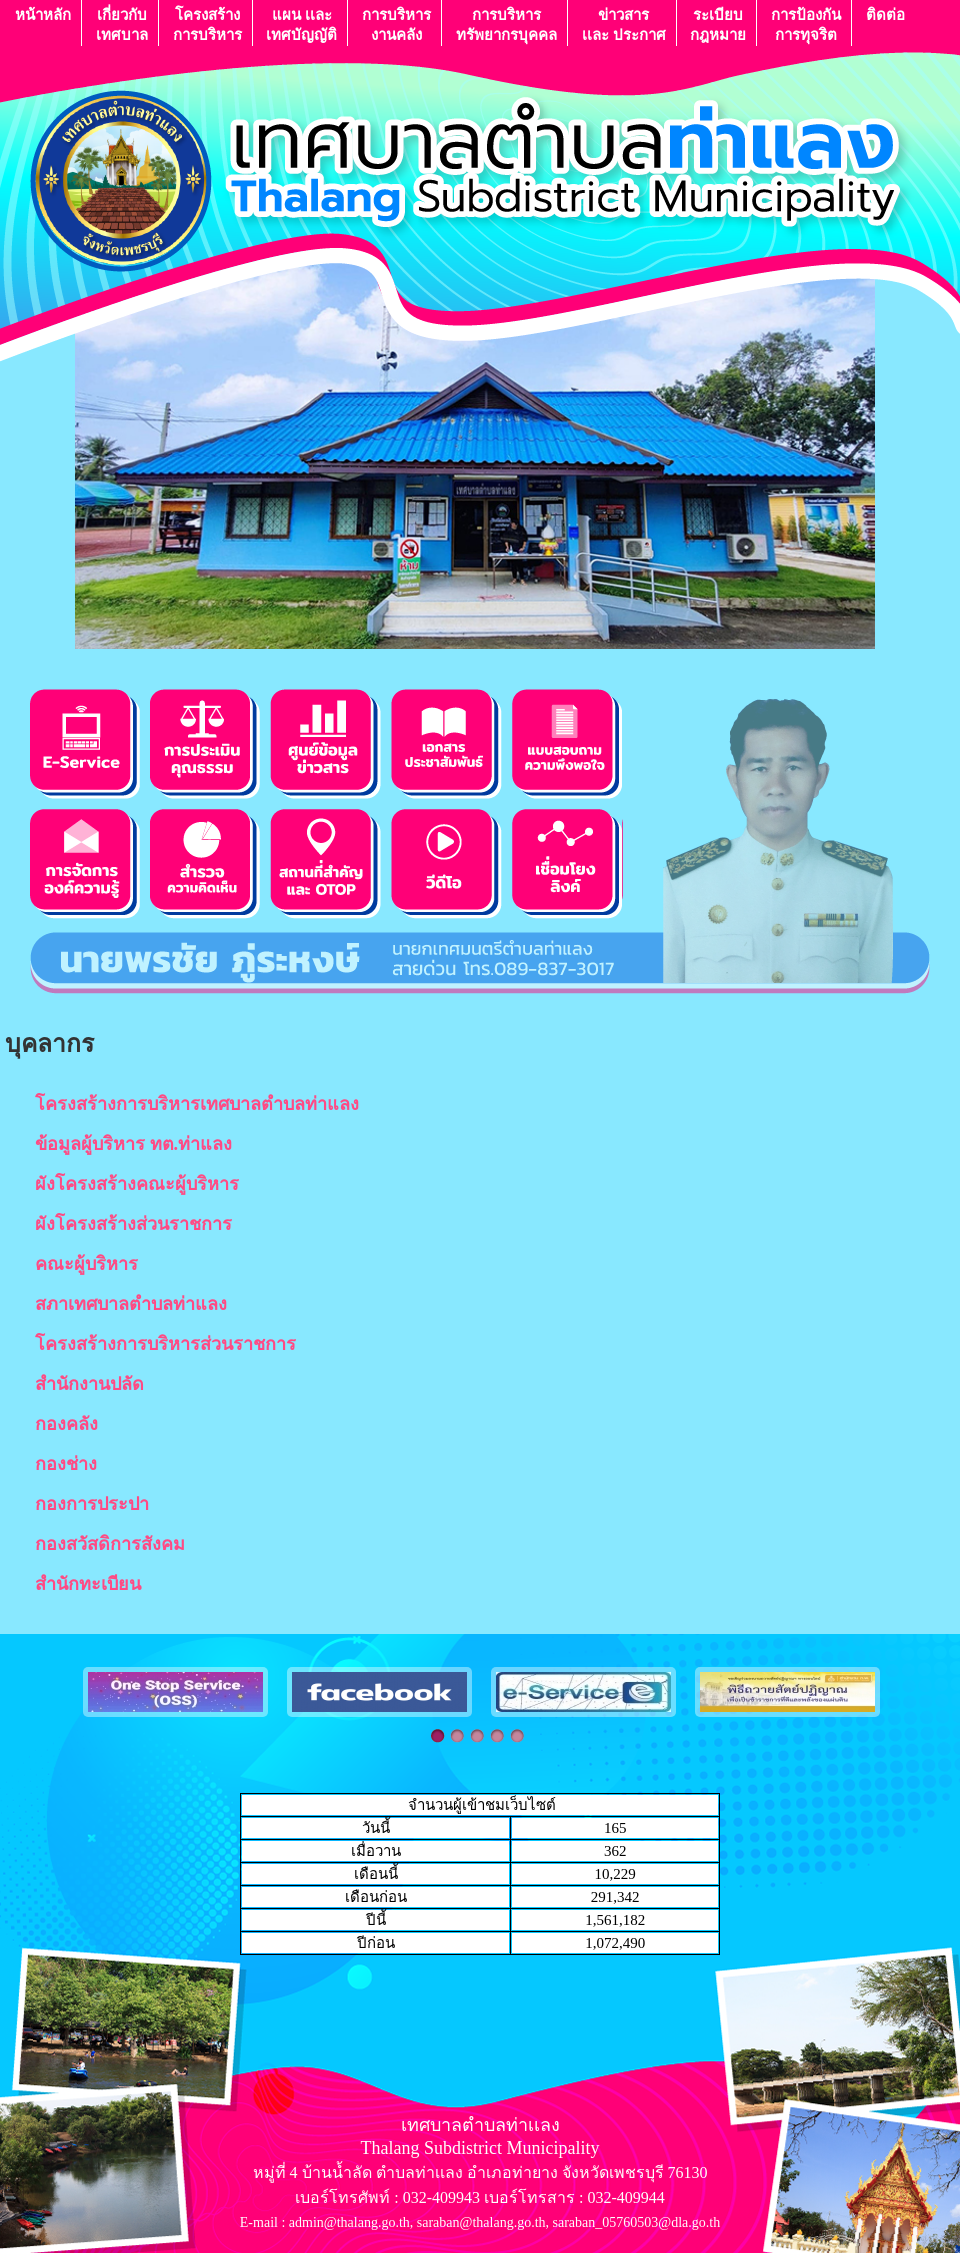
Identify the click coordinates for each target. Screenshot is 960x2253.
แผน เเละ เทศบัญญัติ (301, 24)
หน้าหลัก (43, 24)
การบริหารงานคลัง (396, 24)
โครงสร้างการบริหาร (207, 24)
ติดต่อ (885, 24)
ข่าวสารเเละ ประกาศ (624, 24)
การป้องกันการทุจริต (806, 24)
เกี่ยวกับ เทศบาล (122, 24)
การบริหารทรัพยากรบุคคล (506, 24)
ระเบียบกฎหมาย (718, 24)
